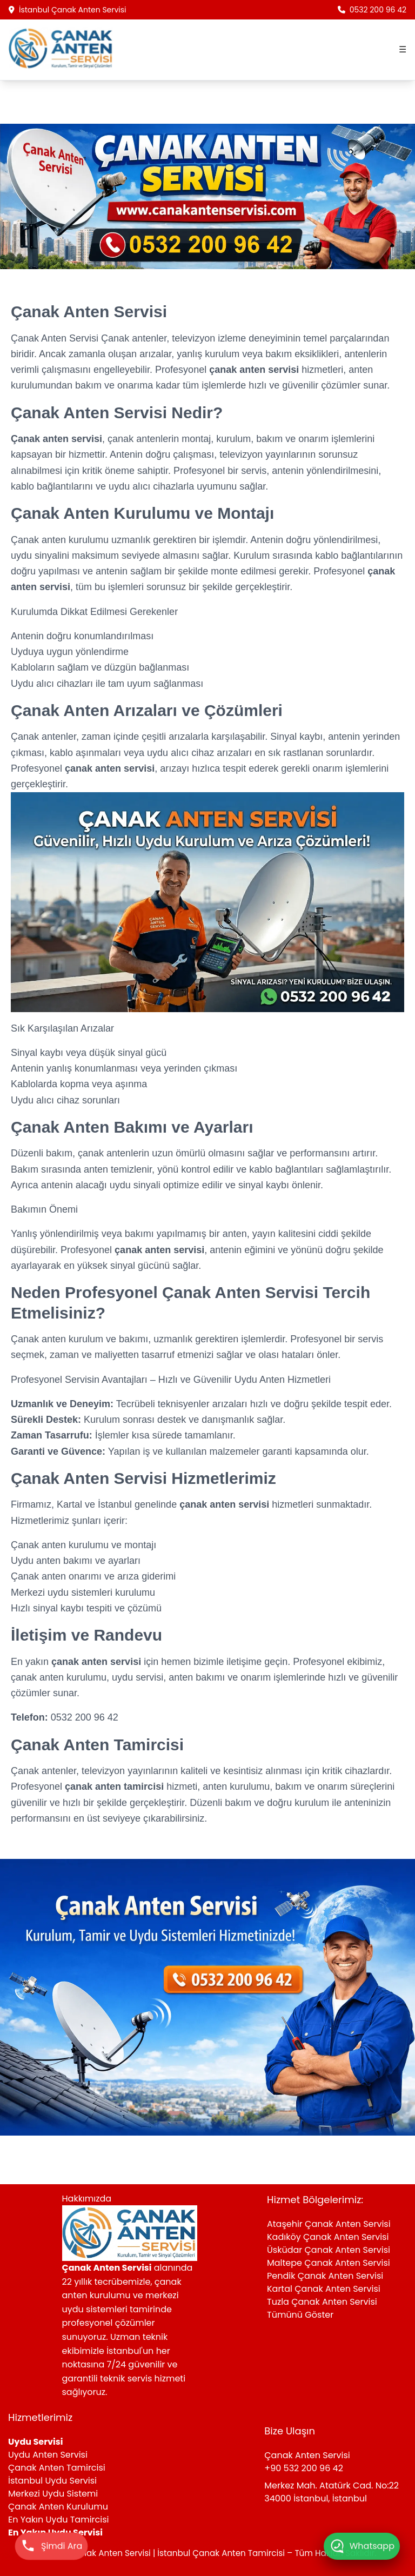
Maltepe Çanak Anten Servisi (328, 2263)
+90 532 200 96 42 (303, 2468)
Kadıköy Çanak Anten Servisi (328, 2237)
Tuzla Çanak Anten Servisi (322, 2302)
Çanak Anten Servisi (56, 338)
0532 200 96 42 (372, 9)
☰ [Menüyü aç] (402, 49)
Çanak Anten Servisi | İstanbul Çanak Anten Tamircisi (178, 2553)
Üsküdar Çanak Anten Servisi (328, 2250)
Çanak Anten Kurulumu (58, 2506)
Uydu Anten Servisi (48, 2454)
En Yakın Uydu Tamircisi (58, 2519)
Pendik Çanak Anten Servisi (325, 2276)
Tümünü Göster (300, 2315)
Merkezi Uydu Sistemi (53, 2493)
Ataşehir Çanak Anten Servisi (329, 2224)
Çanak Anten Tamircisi (56, 2467)
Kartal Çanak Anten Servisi (323, 2289)
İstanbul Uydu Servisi (52, 2480)
